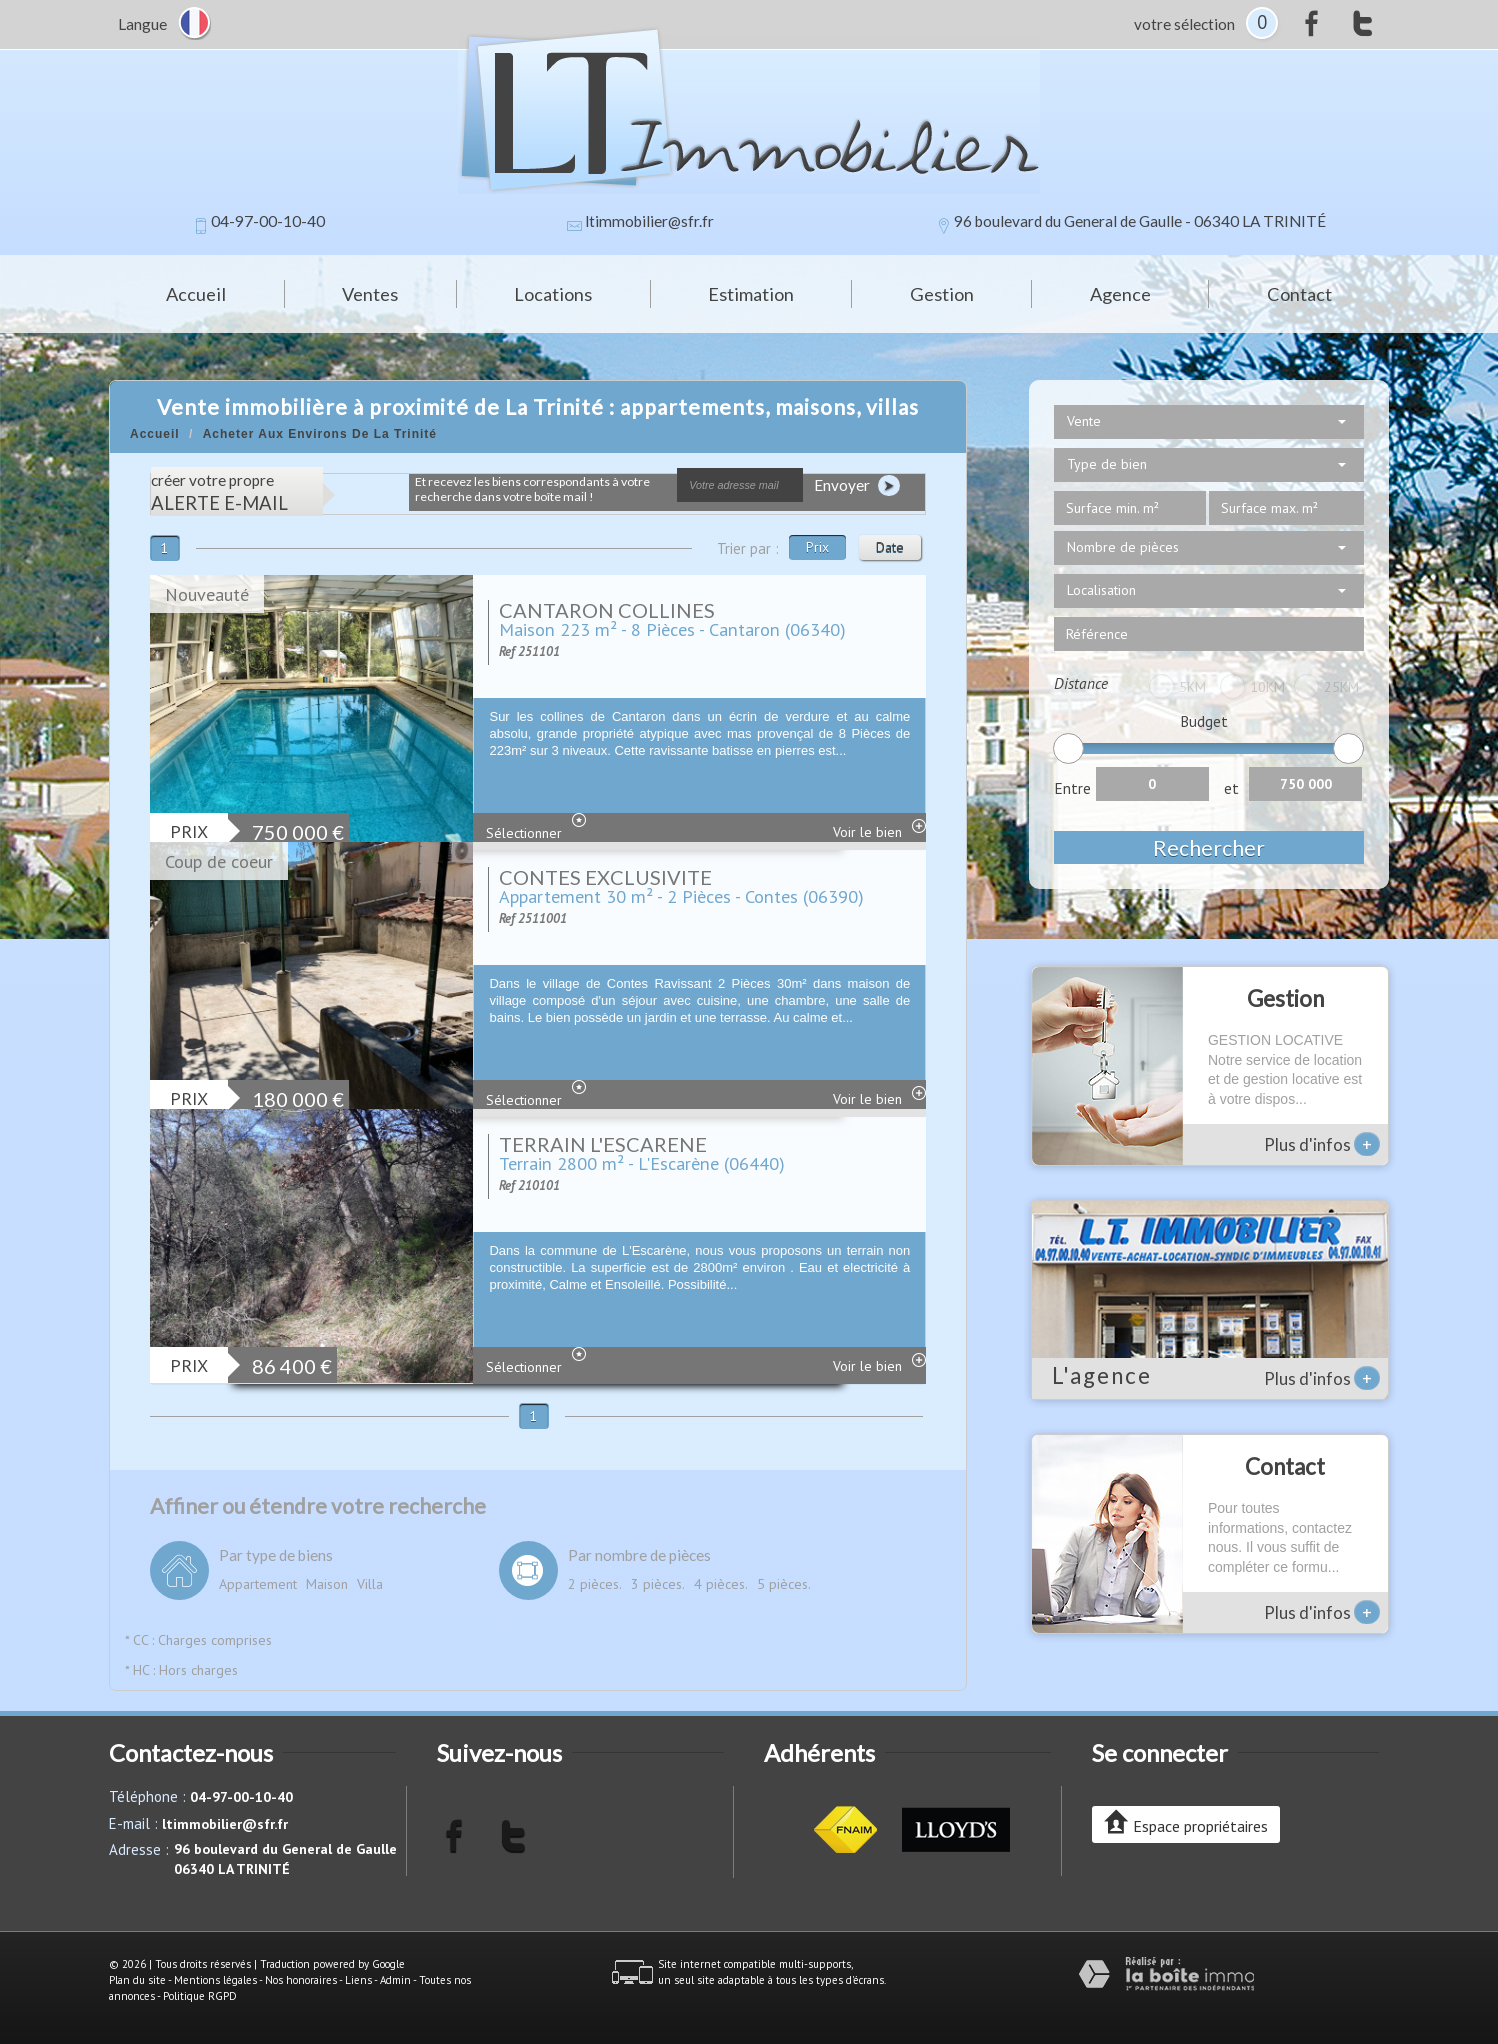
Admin (395, 1980)
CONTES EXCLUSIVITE (605, 877)
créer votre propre (219, 492)
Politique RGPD (200, 1996)
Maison (327, 1584)
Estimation (751, 294)
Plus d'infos (1322, 1144)
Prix (817, 547)
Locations (553, 294)
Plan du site (137, 1980)
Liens (358, 1980)
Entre (1072, 788)
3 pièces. (658, 1584)
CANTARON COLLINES (607, 610)
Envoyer (857, 485)
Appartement (258, 1584)
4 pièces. (721, 1584)
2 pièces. (595, 1584)
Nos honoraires (301, 1980)
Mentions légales (215, 1980)
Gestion (942, 294)
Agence (1120, 294)
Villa (370, 1584)
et (1231, 788)
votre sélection (1184, 24)
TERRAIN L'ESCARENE (603, 1144)
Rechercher (1209, 847)
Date (890, 547)
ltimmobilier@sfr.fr (649, 221)
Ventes (370, 294)
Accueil (196, 294)
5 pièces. (784, 1584)
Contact (1299, 294)
